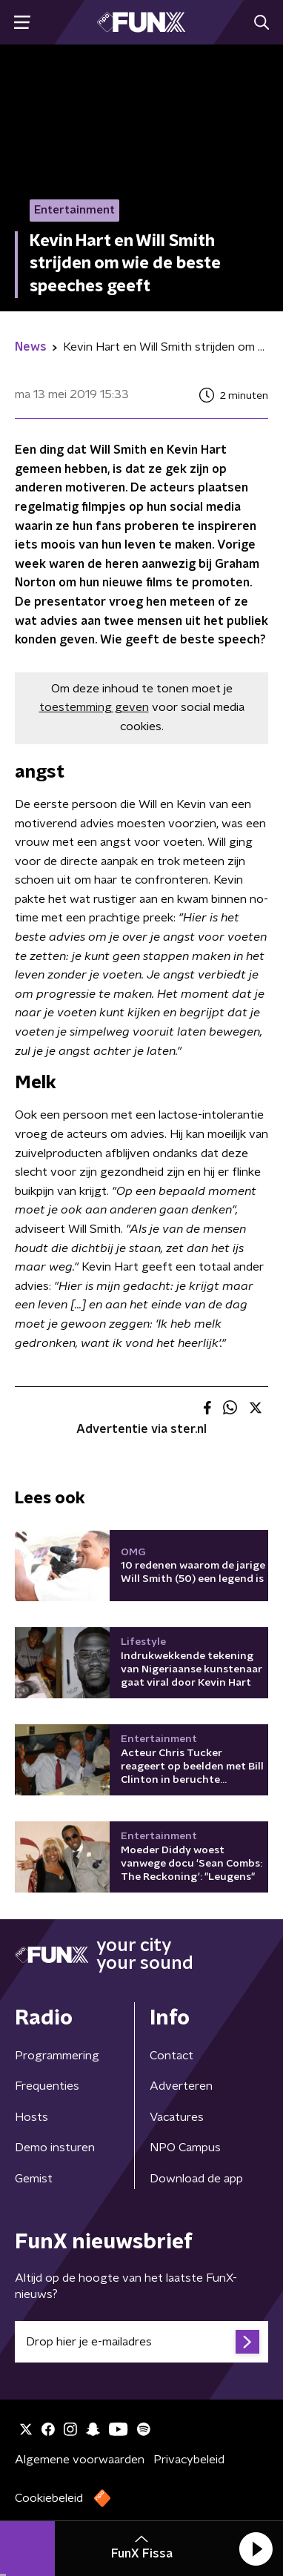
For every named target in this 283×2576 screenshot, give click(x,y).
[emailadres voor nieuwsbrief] (141, 2342)
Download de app (196, 2179)
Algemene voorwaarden (79, 2460)
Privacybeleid (188, 2460)
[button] (255, 2548)
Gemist (34, 2179)
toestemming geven (94, 707)
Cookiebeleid (49, 2498)
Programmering (57, 2056)
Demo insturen (55, 2147)
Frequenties (47, 2086)
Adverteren (181, 2086)
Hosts (31, 2117)
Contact (171, 2056)
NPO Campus (185, 2147)
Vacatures (177, 2117)
